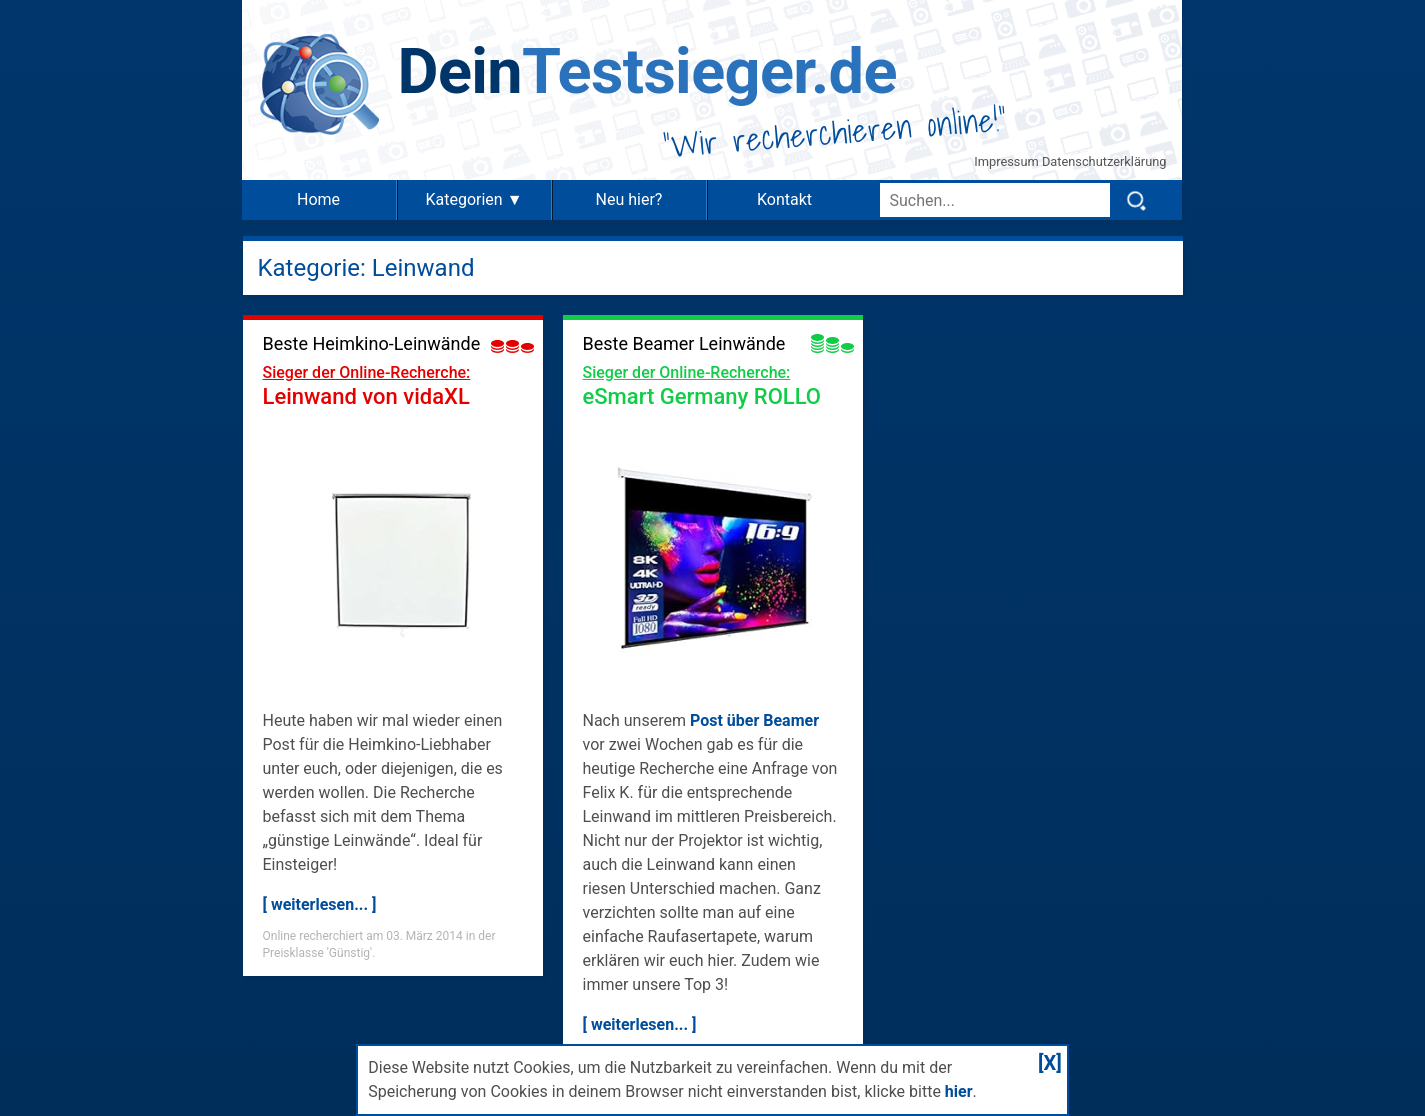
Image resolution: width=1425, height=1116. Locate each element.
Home (318, 199)
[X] (1050, 1063)
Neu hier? (629, 199)
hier (959, 1091)
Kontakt (784, 199)
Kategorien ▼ (473, 199)
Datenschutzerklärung (1104, 161)
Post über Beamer (754, 720)
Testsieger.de (647, 71)
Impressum (1008, 161)
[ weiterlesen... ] (320, 904)
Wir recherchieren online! (835, 132)
